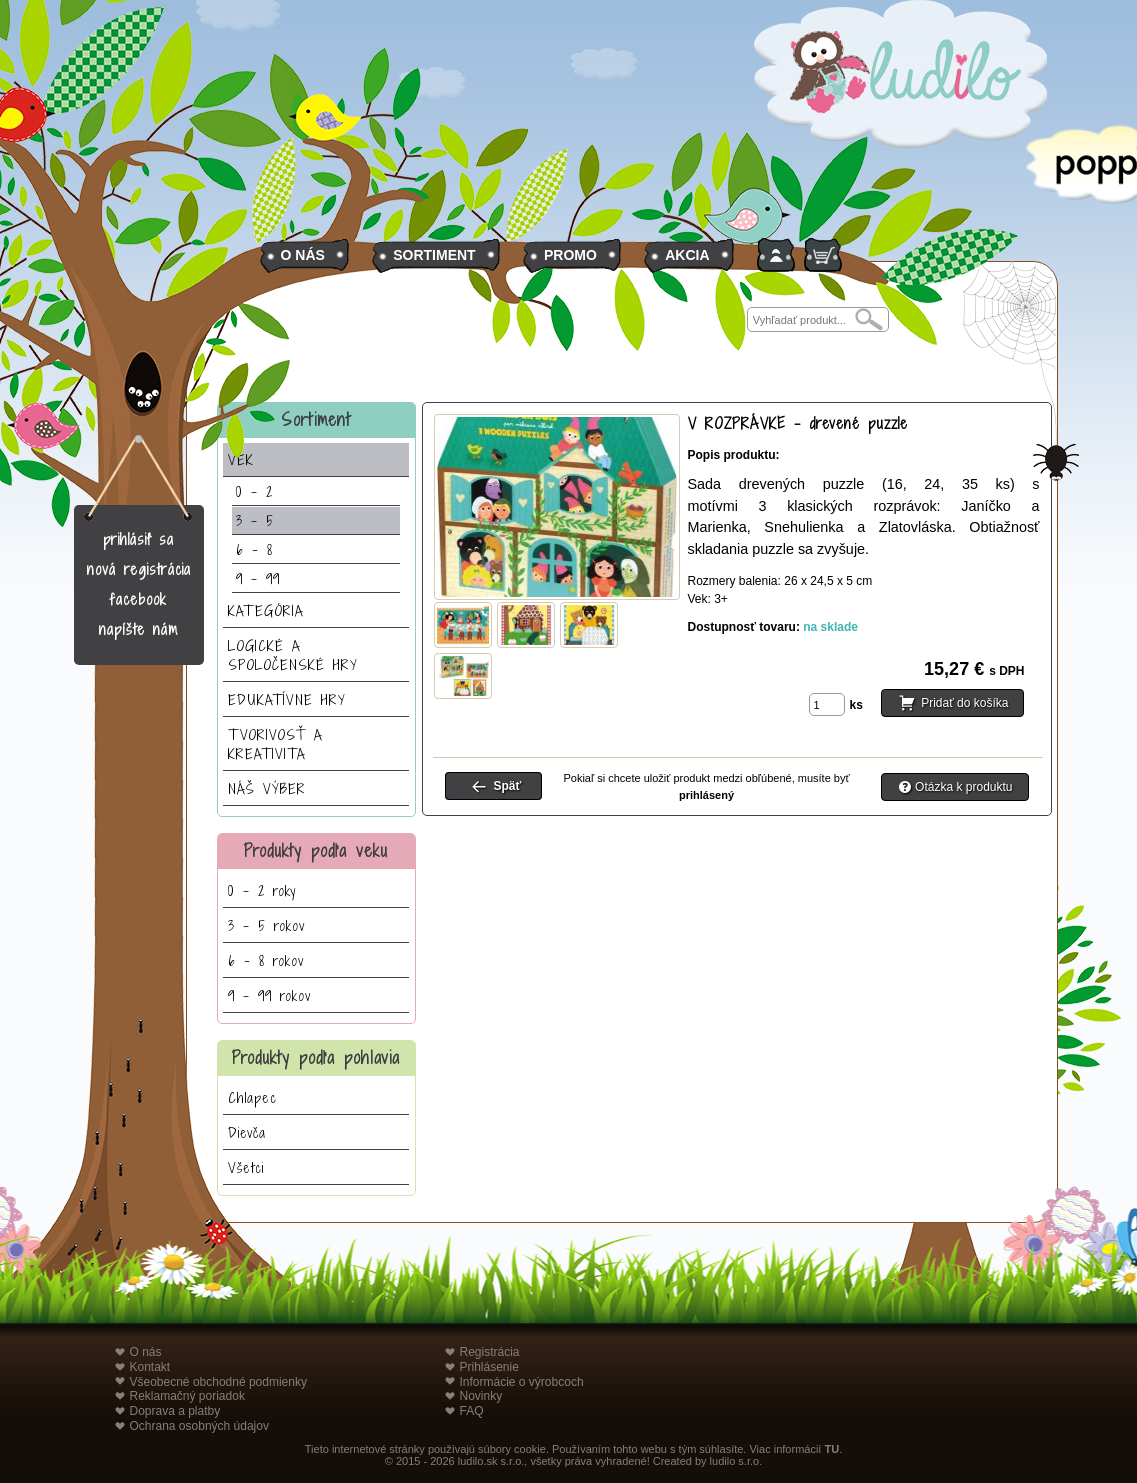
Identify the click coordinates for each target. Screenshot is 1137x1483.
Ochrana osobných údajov (199, 1426)
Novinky (481, 1396)
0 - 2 (254, 491)
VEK (241, 459)
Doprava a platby (175, 1411)
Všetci (246, 1167)
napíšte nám (138, 629)
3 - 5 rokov (266, 925)
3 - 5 (255, 520)
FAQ (472, 1411)
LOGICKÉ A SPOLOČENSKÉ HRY (293, 655)
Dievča (247, 1132)
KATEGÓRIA (266, 610)
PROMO (570, 255)
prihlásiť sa (138, 539)
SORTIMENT (434, 255)
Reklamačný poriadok (187, 1396)
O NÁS (303, 255)
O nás (146, 1352)
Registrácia (490, 1352)
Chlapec (252, 1097)
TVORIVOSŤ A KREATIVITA (275, 744)
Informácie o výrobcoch (522, 1382)
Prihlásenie (489, 1367)
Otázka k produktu (963, 787)
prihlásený (706, 795)
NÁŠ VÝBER (267, 788)
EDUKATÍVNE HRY (287, 699)
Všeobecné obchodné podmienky (218, 1382)
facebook (138, 599)
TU (831, 1449)
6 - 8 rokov (266, 960)
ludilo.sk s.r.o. (491, 1461)
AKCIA (687, 255)
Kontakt (150, 1367)
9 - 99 (258, 578)
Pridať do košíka (964, 704)
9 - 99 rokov (269, 995)
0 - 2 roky (262, 890)
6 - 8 (254, 549)
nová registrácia (139, 569)
